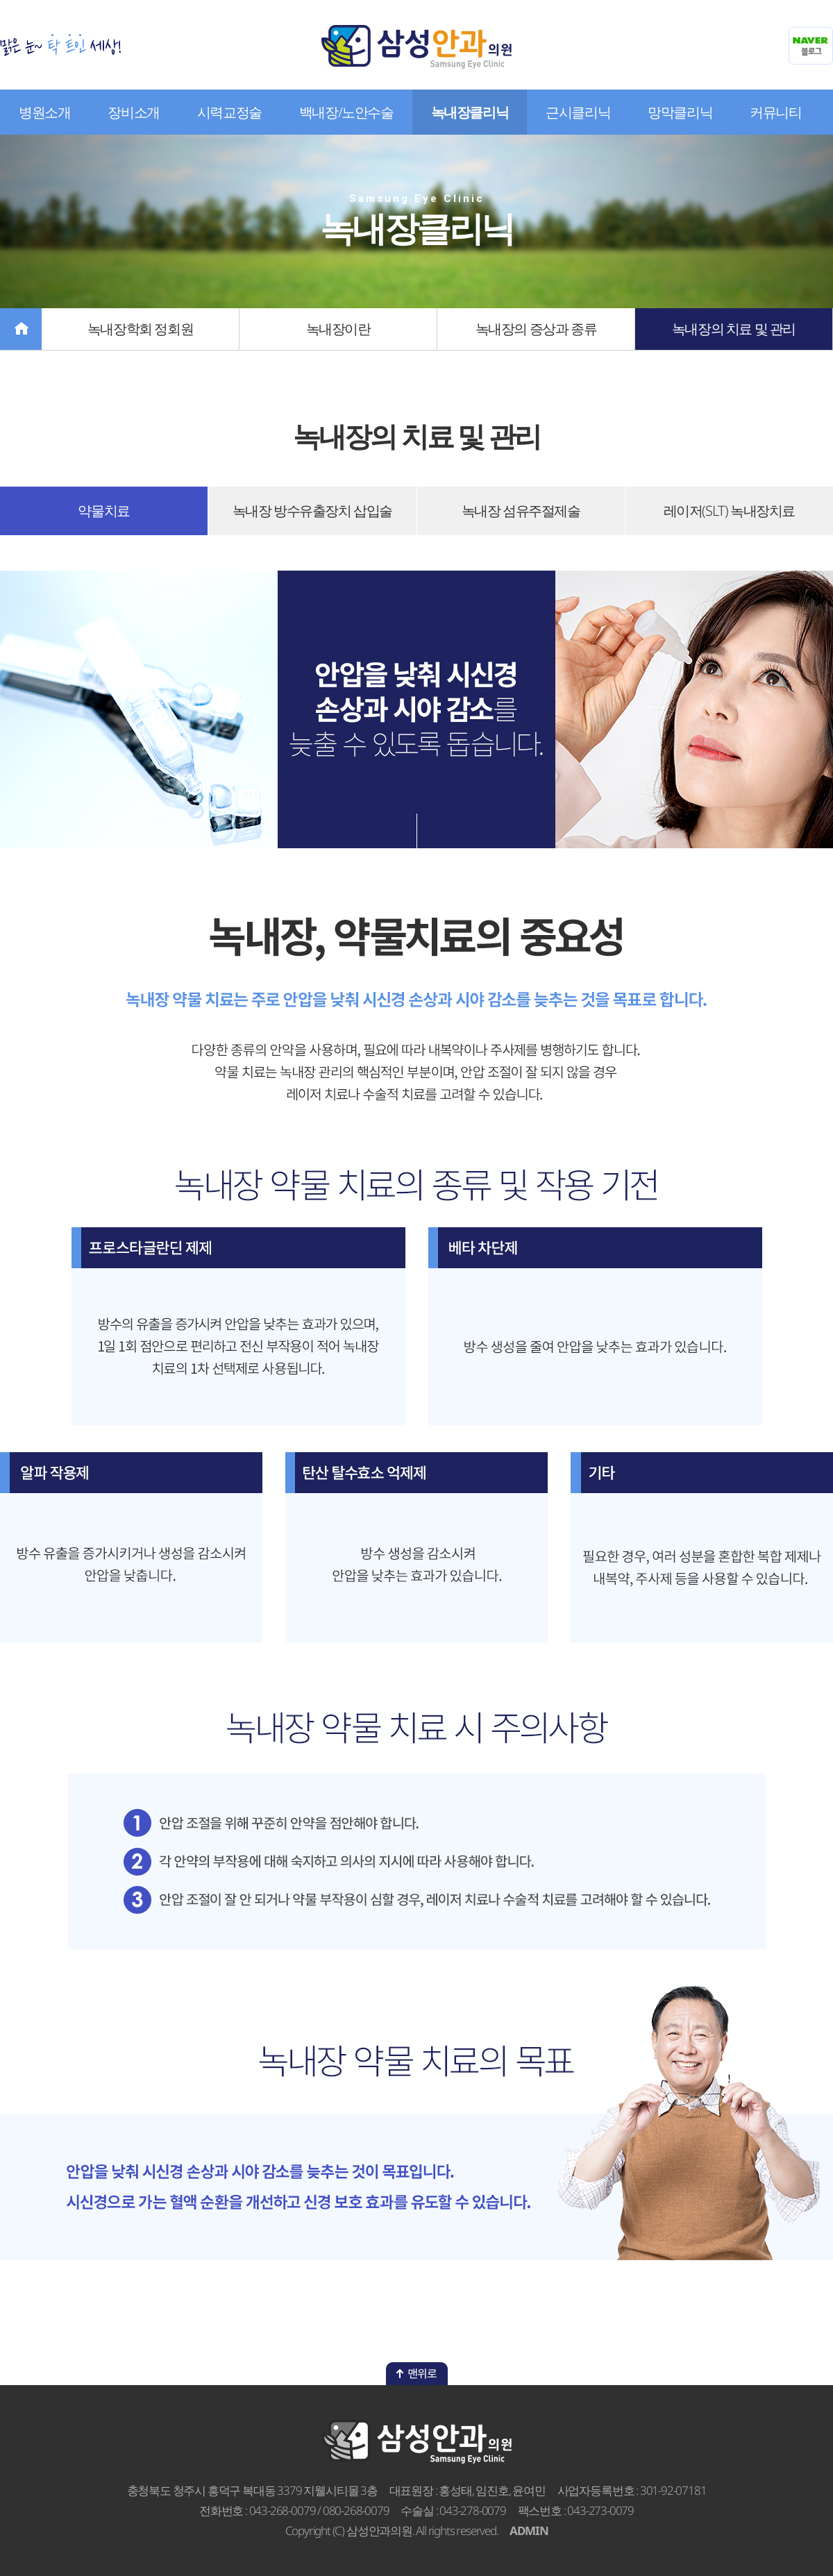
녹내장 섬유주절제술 (521, 510)
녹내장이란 (338, 328)
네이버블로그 (811, 46)
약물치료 (103, 510)
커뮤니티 (775, 112)
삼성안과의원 (416, 47)
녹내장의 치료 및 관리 (734, 328)
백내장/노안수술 (346, 112)
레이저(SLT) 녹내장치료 (729, 510)
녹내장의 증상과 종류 (536, 328)
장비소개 (133, 112)
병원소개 (44, 112)
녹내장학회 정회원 (140, 328)
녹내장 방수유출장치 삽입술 (312, 510)
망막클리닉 (680, 112)
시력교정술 (229, 112)
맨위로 (417, 2373)
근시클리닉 (578, 112)
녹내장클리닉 (470, 112)
